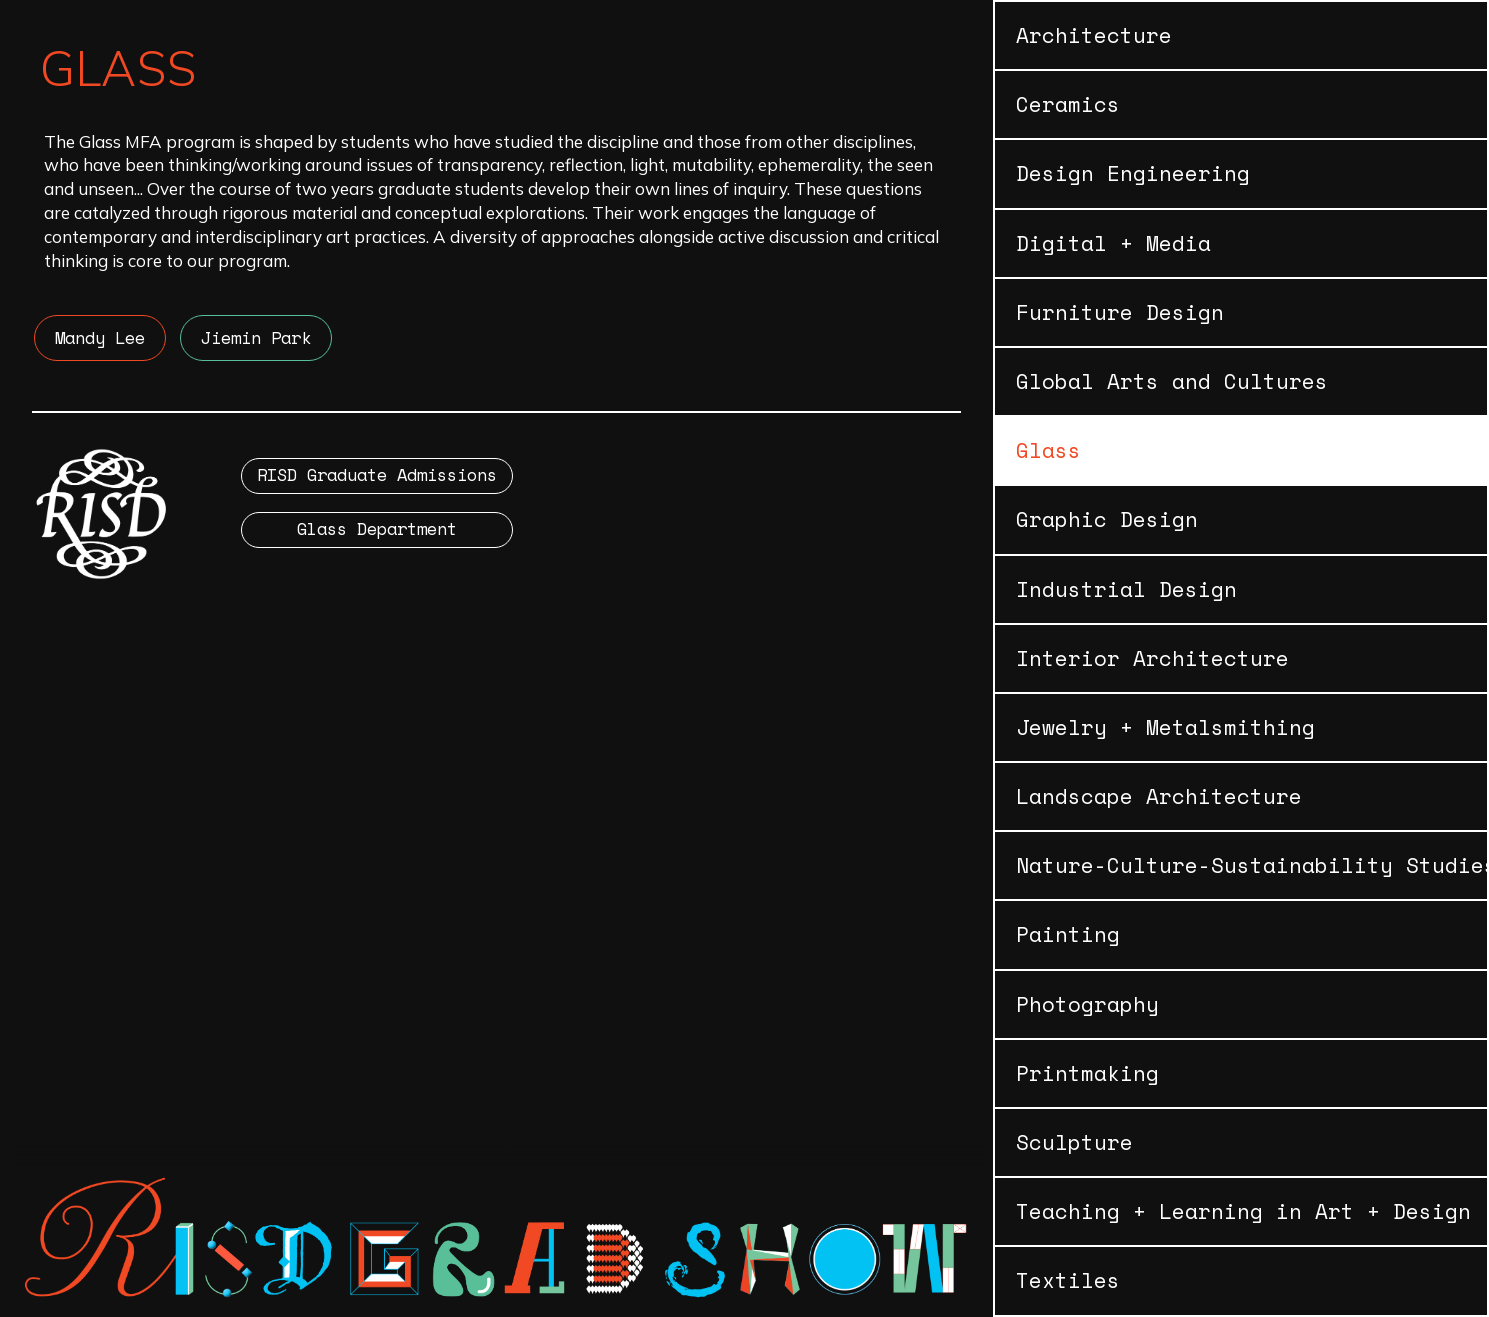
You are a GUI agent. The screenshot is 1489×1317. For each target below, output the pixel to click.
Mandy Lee (100, 337)
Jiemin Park (256, 337)
